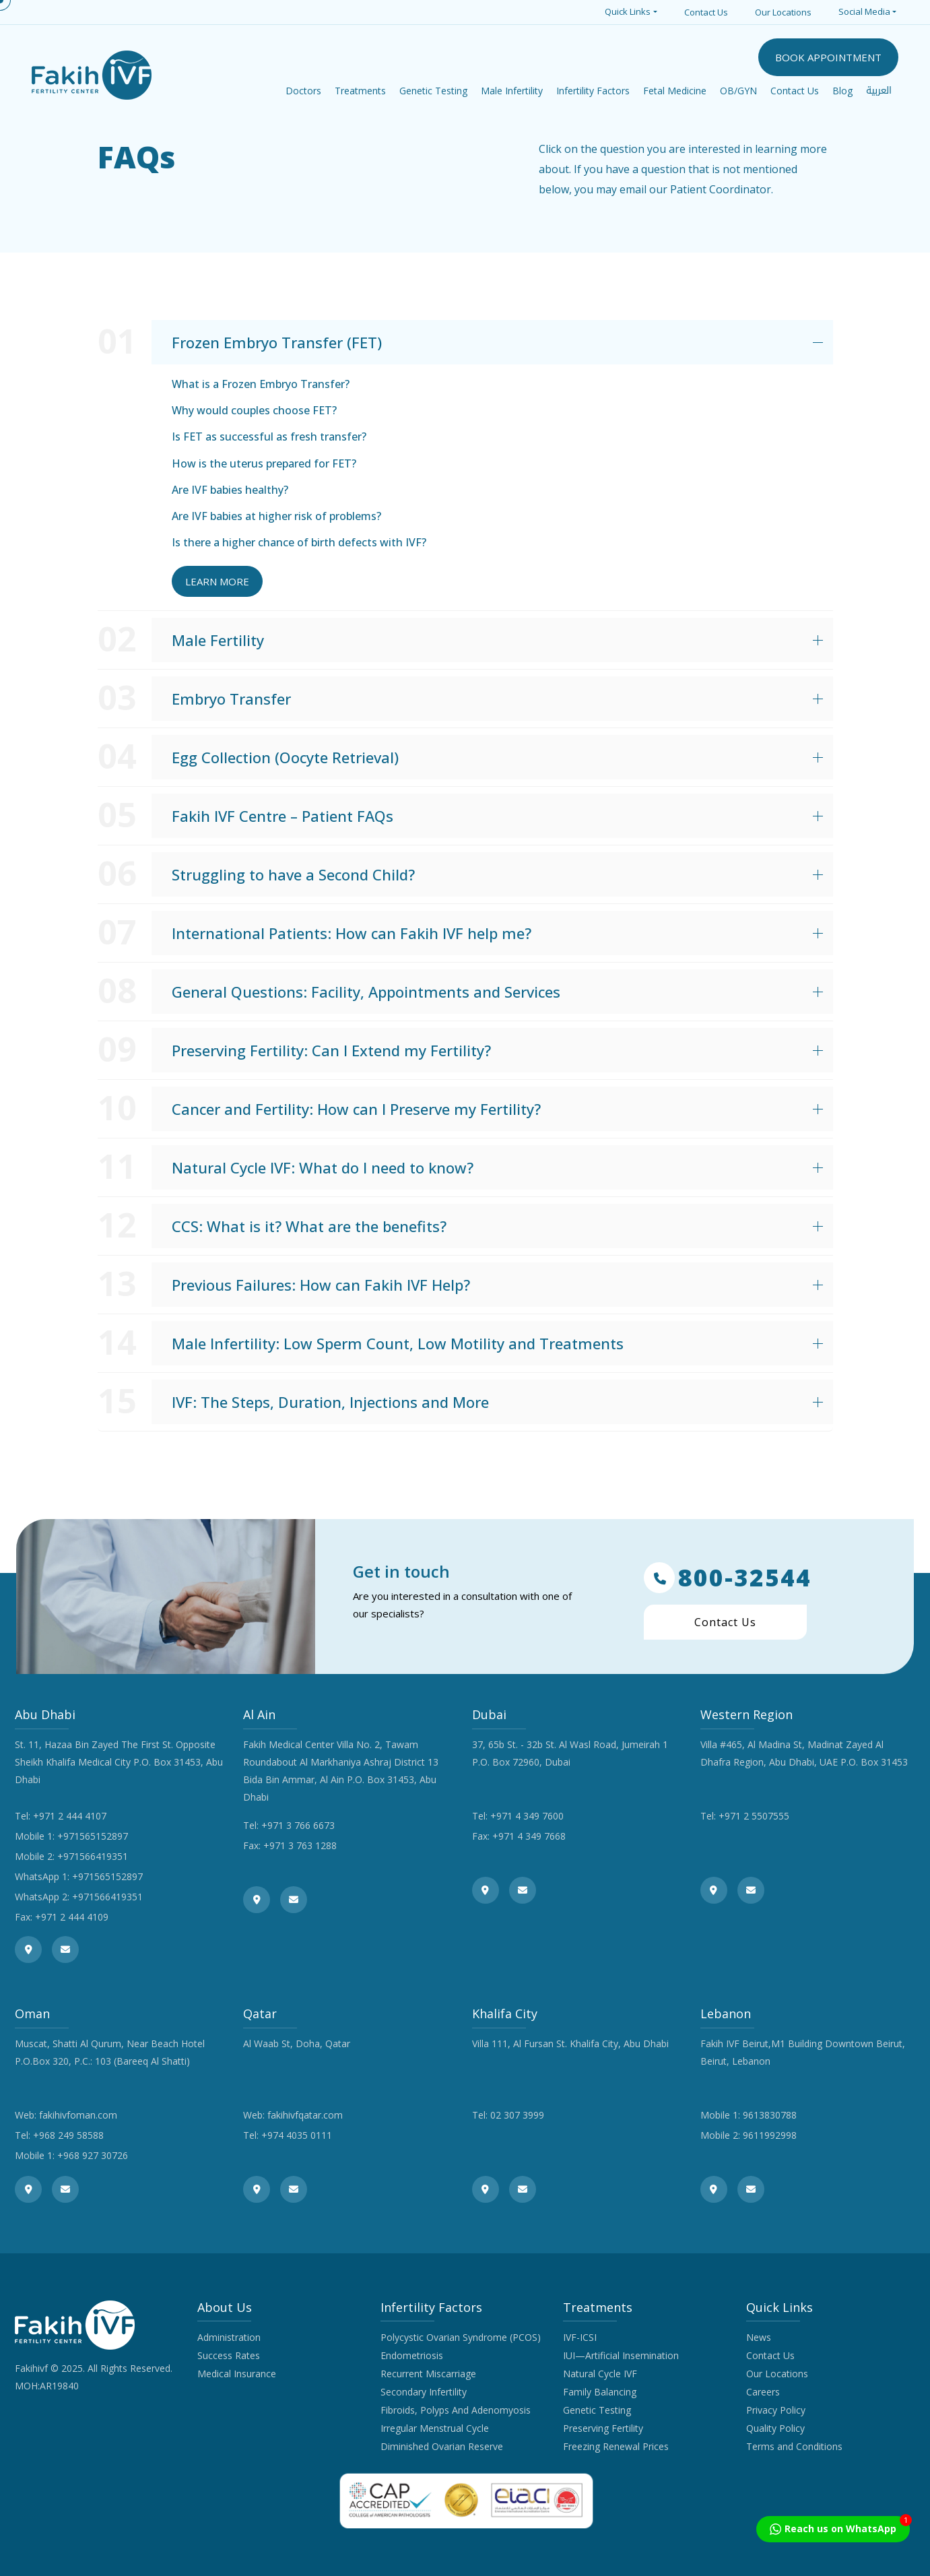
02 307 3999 (517, 2114)
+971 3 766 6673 (298, 1825)
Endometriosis (411, 2355)
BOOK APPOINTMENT (828, 57)
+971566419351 (92, 1856)
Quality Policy (775, 2428)
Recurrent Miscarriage (428, 2373)
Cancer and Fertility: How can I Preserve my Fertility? (356, 1109)
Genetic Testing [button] (433, 90)
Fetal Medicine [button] (674, 90)
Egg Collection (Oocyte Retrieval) (285, 757)
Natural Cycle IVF (600, 2373)
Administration (229, 2337)
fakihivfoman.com (78, 2114)
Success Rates (228, 2355)
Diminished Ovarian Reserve (441, 2446)
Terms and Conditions (794, 2446)
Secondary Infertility (423, 2391)
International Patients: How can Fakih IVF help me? (351, 933)
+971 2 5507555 (754, 1815)
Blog (842, 90)
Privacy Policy (775, 2410)
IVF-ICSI (580, 2337)
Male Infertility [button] (512, 90)
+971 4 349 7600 (527, 1815)
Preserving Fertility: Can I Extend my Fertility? (331, 1050)
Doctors (303, 90)
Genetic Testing (597, 2410)
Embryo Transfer (231, 698)
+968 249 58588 (68, 2135)
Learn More (217, 581)
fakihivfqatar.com (305, 2114)
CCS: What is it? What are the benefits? (309, 1226)
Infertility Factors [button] (593, 90)
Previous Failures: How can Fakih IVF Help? (321, 1285)
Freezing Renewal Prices (616, 2446)
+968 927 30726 (92, 2155)
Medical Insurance (236, 2373)
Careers (763, 2391)
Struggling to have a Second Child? (293, 874)
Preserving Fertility (603, 2428)
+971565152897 (92, 1836)
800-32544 (727, 1577)
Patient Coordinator (720, 189)
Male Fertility (218, 640)
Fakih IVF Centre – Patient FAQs (282, 816)
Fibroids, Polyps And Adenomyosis (455, 2410)
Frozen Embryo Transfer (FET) (277, 342)
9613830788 (770, 2114)
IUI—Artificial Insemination (621, 2355)
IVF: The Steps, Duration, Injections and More (330, 1402)
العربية (879, 91)
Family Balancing (599, 2391)
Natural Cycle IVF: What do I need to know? (322, 1167)
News (758, 2337)
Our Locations (783, 12)
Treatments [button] (360, 90)
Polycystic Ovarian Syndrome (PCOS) (460, 2337)
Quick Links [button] (628, 11)
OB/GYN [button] (738, 90)
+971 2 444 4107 (69, 1815)
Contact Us (706, 12)
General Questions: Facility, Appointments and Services (366, 991)
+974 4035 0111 (296, 2135)
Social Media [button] (864, 11)
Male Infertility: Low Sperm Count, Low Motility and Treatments (398, 1343)
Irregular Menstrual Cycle (434, 2428)
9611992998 (770, 2135)
